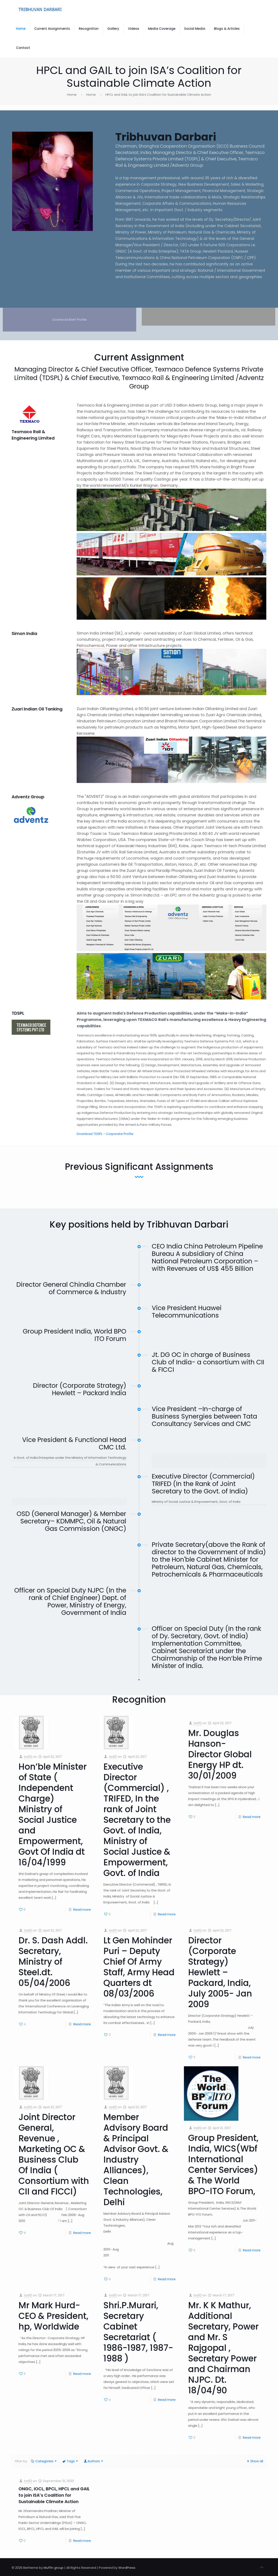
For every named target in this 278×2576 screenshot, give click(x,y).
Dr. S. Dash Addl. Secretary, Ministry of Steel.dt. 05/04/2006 (53, 1961)
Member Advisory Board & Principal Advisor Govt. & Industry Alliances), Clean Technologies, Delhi (135, 2159)
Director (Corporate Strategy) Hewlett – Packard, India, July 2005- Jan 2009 (220, 1972)
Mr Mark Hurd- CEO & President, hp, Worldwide (53, 2316)
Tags (70, 2461)
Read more (82, 1909)
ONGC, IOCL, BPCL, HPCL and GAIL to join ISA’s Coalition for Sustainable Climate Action (54, 2495)
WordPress (126, 2567)
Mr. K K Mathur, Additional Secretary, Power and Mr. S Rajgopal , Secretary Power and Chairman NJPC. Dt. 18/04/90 (223, 2347)
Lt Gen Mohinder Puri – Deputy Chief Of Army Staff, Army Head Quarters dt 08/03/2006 (139, 1967)
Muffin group (53, 2567)
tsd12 (28, 1756)
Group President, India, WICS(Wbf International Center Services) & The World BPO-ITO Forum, (223, 2164)
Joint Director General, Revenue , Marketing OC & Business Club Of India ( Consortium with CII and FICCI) (54, 2154)
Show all (254, 2461)
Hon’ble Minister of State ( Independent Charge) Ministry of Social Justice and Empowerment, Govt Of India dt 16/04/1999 (53, 1814)
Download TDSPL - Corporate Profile (143, 1133)
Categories (44, 2461)
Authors (93, 2461)
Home (72, 94)
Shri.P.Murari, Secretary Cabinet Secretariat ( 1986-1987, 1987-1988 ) (138, 2331)
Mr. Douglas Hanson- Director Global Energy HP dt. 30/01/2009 (220, 1754)
